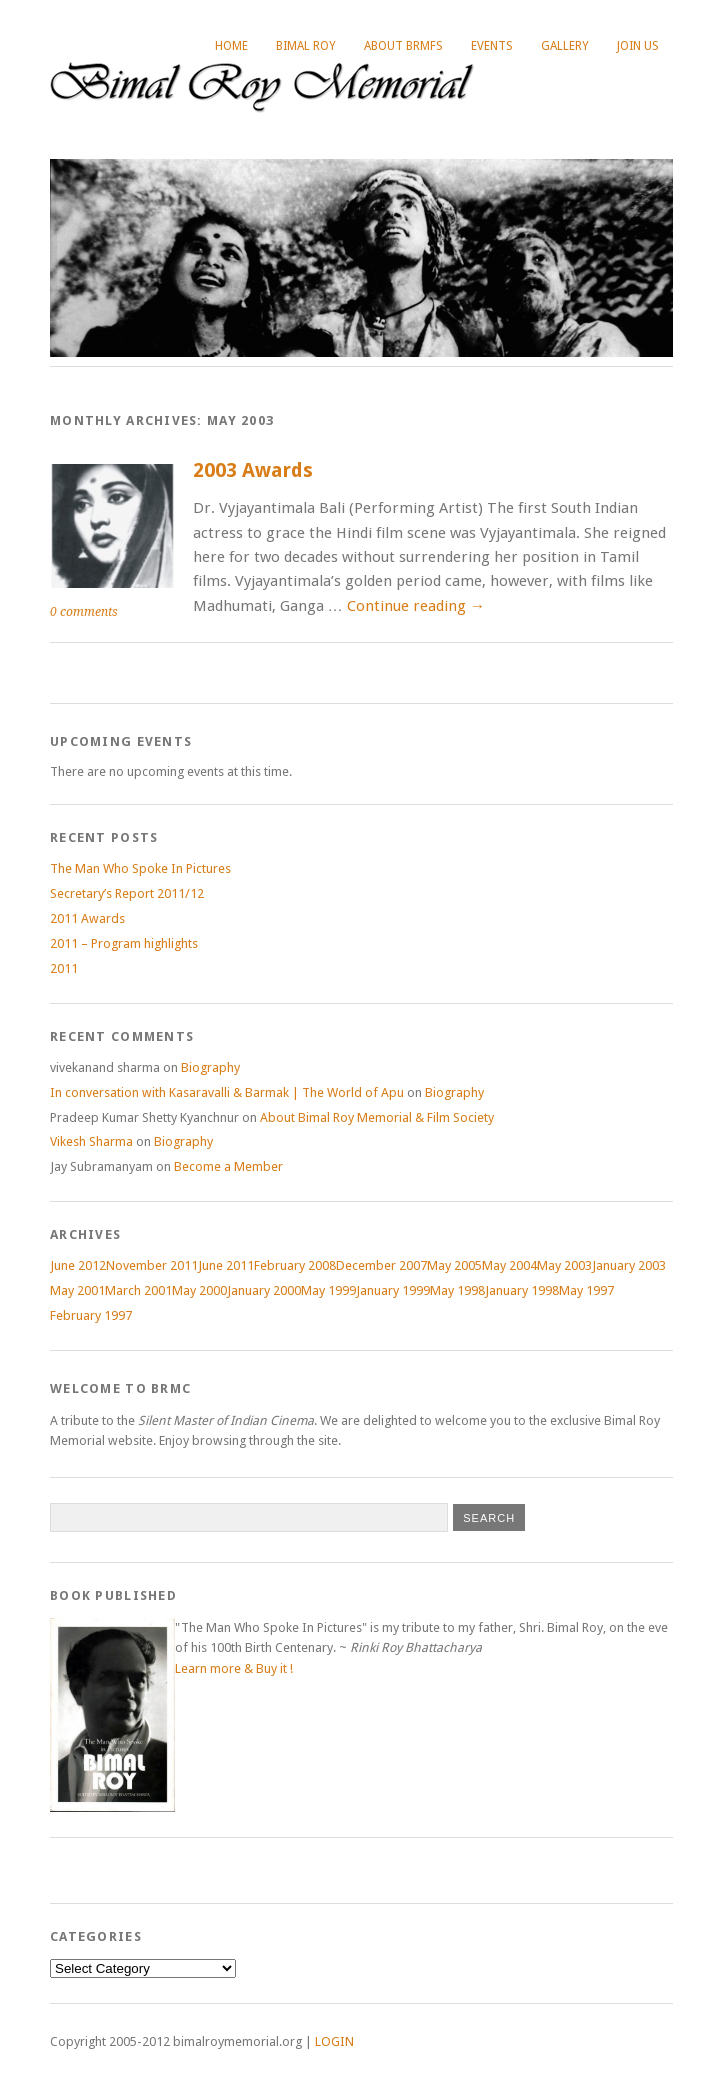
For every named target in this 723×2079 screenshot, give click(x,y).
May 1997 (586, 1290)
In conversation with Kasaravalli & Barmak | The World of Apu (227, 1092)
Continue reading (416, 606)
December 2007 (381, 1265)
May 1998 (457, 1290)
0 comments (84, 612)
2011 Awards (87, 918)
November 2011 (152, 1265)
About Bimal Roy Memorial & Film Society (377, 1117)
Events (492, 46)
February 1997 (91, 1315)
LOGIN (334, 2041)
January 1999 (393, 1290)
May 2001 (77, 1290)
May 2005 (454, 1265)
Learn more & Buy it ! (234, 1668)
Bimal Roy (306, 46)
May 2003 (564, 1265)
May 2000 (199, 1290)
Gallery (565, 46)
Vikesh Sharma (91, 1141)
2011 (64, 968)
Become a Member (228, 1166)
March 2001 (138, 1290)
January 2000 (264, 1290)
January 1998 (522, 1290)
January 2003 (629, 1265)
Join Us (638, 46)
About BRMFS (403, 46)
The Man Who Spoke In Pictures (140, 868)
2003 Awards (253, 470)
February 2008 (295, 1265)
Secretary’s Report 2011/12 (127, 893)
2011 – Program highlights (124, 943)
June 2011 (226, 1265)
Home (231, 46)
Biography (210, 1067)
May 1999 (328, 1290)
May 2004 (509, 1265)
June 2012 (78, 1265)
